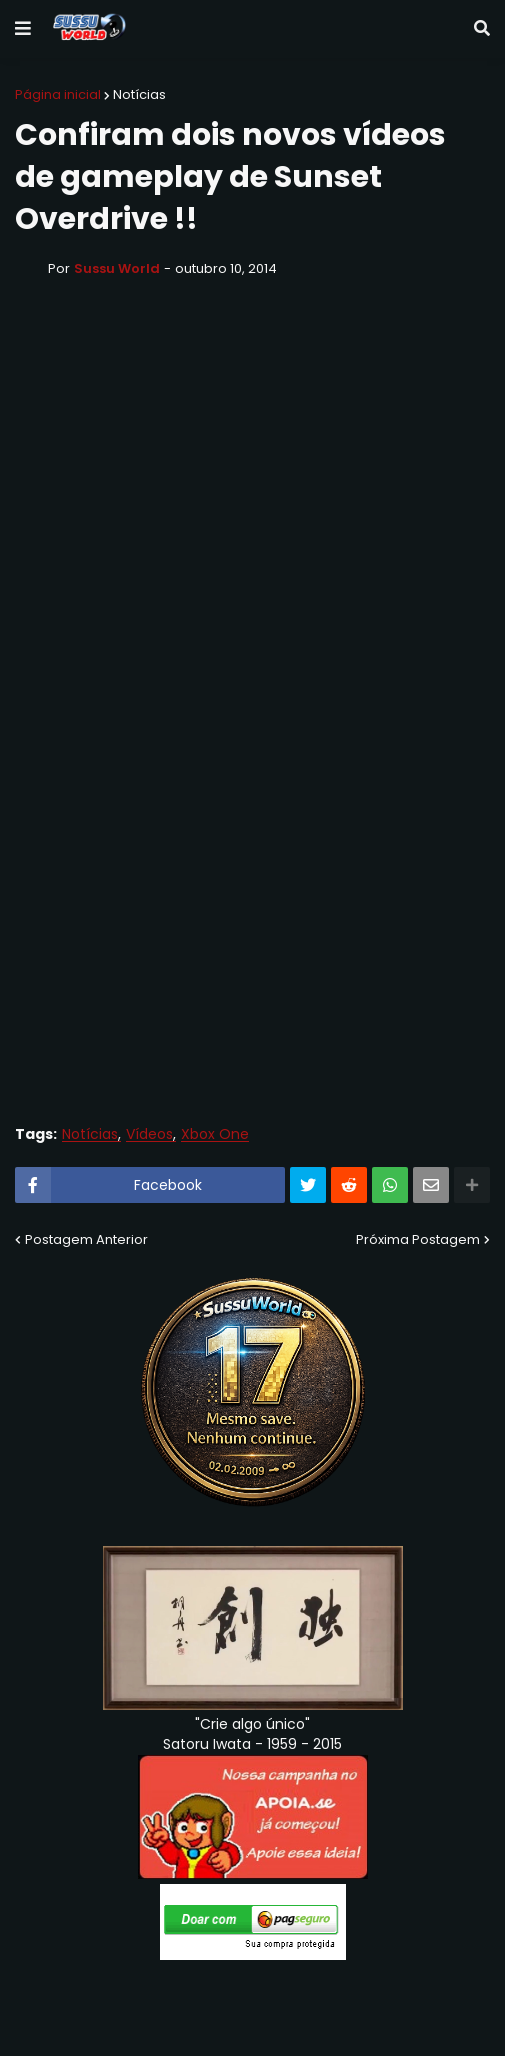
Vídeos (149, 1134)
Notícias (139, 94)
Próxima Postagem (418, 1239)
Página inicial (58, 94)
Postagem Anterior (86, 1239)
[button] (23, 29)
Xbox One (215, 1134)
